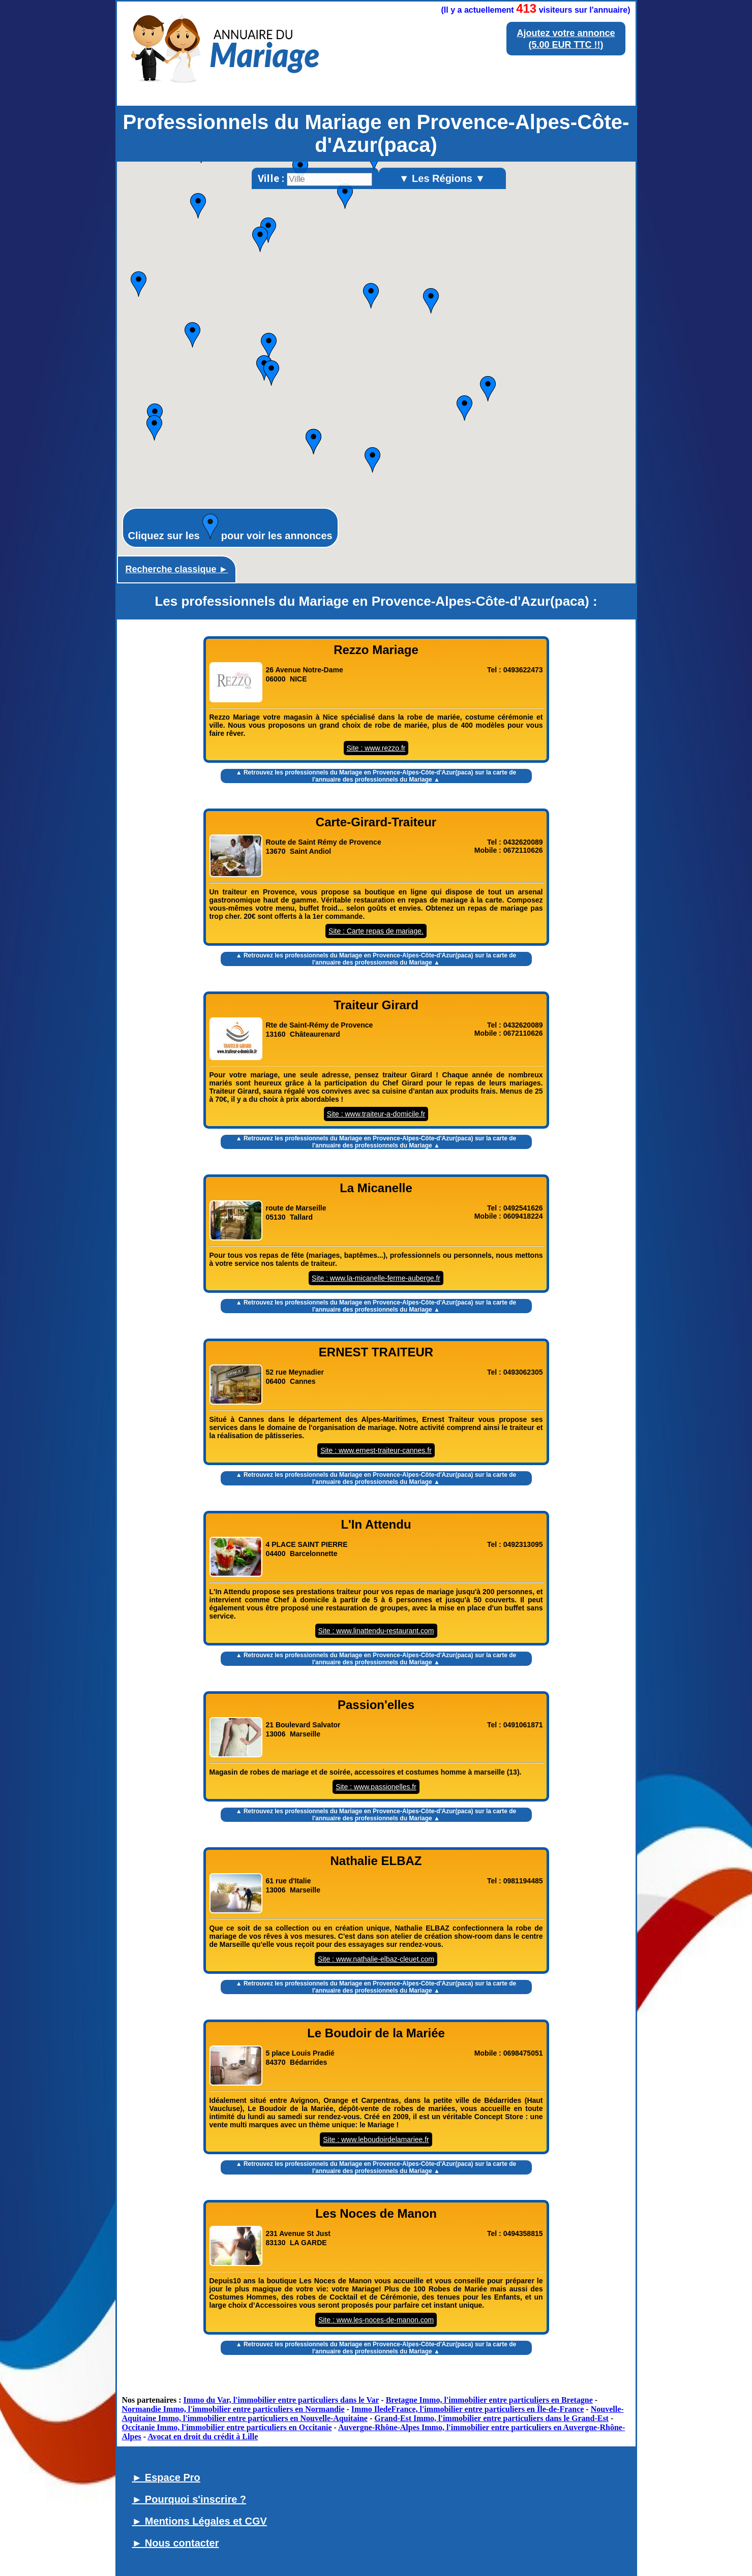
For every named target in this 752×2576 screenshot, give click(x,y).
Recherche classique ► (177, 569)
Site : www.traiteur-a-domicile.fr (376, 1114)
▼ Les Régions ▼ (442, 178)
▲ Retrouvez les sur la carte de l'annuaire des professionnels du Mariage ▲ (376, 776)
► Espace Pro (166, 2477)
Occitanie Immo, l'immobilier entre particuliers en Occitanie (227, 2427)
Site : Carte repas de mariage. (376, 931)
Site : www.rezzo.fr (376, 748)
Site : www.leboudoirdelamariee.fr (376, 2139)
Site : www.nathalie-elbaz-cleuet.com (376, 1959)
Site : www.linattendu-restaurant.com (376, 1631)
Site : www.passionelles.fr (376, 1787)
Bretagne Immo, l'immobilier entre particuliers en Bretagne (489, 2400)
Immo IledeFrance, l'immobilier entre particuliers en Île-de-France (467, 2409)
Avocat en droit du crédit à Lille (202, 2436)
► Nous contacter (175, 2543)
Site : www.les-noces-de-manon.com (376, 2320)
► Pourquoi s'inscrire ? (189, 2499)
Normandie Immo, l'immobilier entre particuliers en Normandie (233, 2409)
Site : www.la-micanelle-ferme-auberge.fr (376, 1278)
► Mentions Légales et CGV (199, 2521)
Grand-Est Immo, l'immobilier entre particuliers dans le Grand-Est (491, 2418)
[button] (192, 335)
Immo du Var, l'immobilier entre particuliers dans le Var (281, 2400)
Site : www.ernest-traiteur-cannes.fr (376, 1450)
